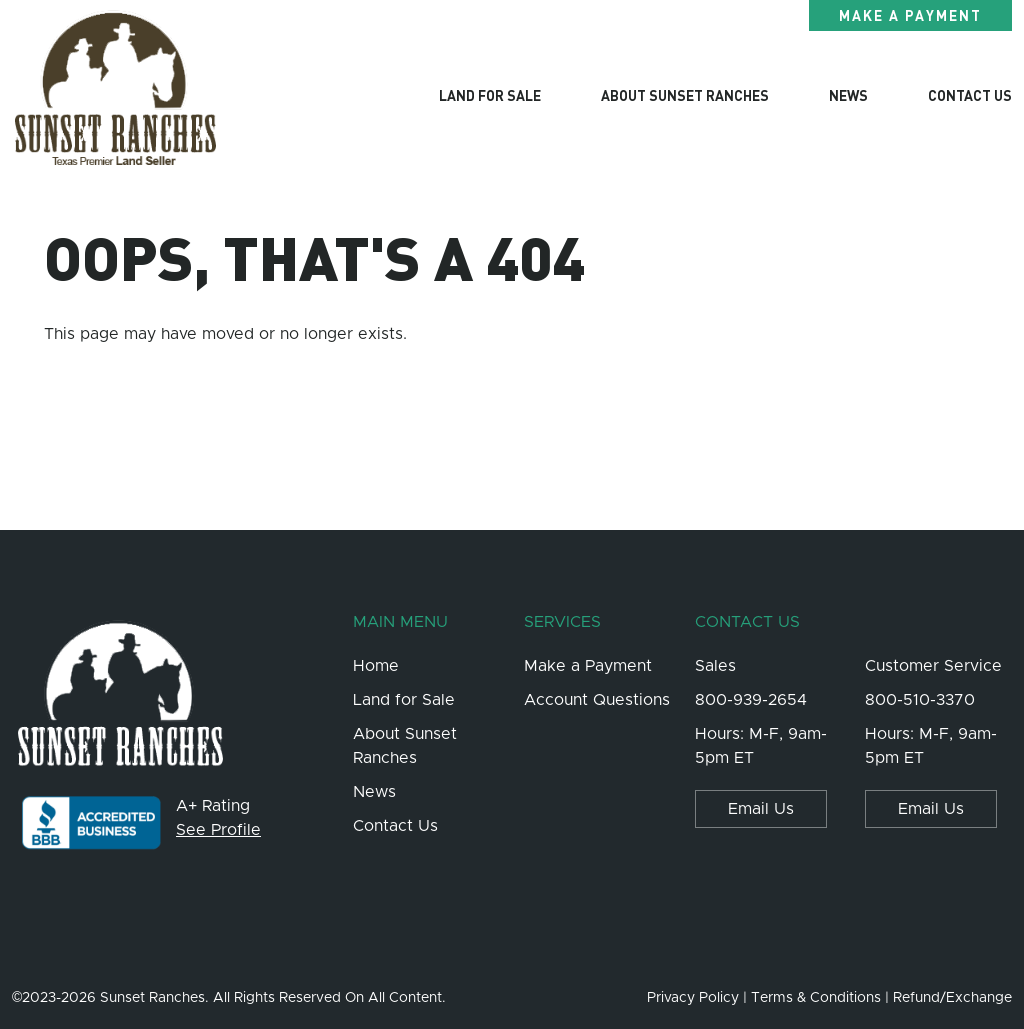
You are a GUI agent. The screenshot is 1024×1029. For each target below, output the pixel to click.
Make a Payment (910, 15)
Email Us (761, 809)
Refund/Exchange (952, 998)
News (848, 95)
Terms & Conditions (816, 998)
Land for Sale (490, 95)
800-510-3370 (920, 700)
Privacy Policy (693, 998)
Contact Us (970, 95)
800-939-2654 (751, 700)
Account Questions (597, 700)
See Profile (218, 830)
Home (376, 666)
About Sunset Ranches (685, 95)
